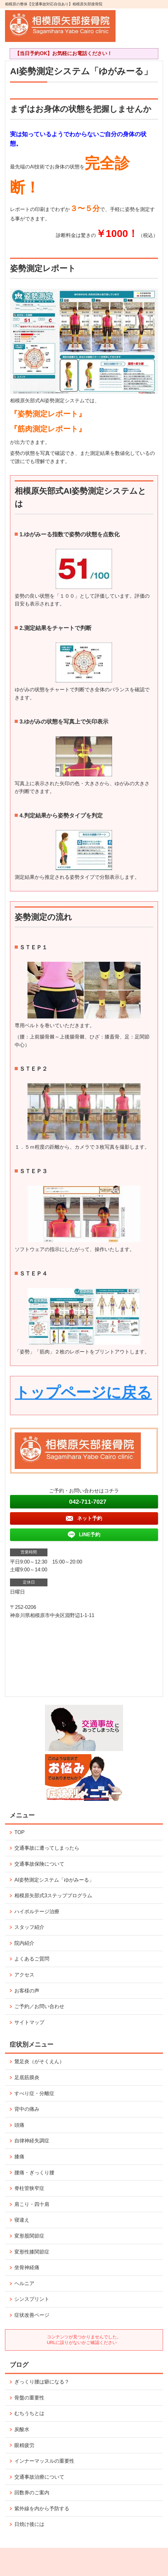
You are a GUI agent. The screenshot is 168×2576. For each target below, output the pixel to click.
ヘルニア (24, 2283)
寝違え (21, 2220)
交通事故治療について (39, 2477)
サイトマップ (29, 2022)
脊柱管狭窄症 (29, 2188)
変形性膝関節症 (31, 2251)
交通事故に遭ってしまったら (46, 1848)
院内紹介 (24, 1943)
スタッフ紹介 (29, 1927)
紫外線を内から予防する (41, 2508)
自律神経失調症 (31, 2140)
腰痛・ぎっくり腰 (34, 2172)
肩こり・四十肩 (31, 2204)
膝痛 (19, 2156)
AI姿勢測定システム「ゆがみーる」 (54, 1880)
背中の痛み (26, 2109)
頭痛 (19, 2125)
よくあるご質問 (31, 1958)
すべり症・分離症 (34, 2093)
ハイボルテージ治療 (36, 1911)
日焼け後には (29, 2524)
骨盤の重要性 (29, 2397)
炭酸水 (21, 2429)
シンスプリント (31, 2299)
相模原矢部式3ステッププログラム (53, 1895)
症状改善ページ (31, 2315)
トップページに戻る (83, 1392)
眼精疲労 (24, 2445)
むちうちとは (29, 2413)
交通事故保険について (39, 1864)
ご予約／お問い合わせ (39, 2006)
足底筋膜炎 (26, 2077)
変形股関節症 (29, 2236)
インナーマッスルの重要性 (46, 2461)
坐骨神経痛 (26, 2267)
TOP (19, 1832)
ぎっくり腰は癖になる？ (41, 2381)
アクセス (24, 1974)
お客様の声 (26, 1990)
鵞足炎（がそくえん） (39, 2061)
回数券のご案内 (31, 2492)
